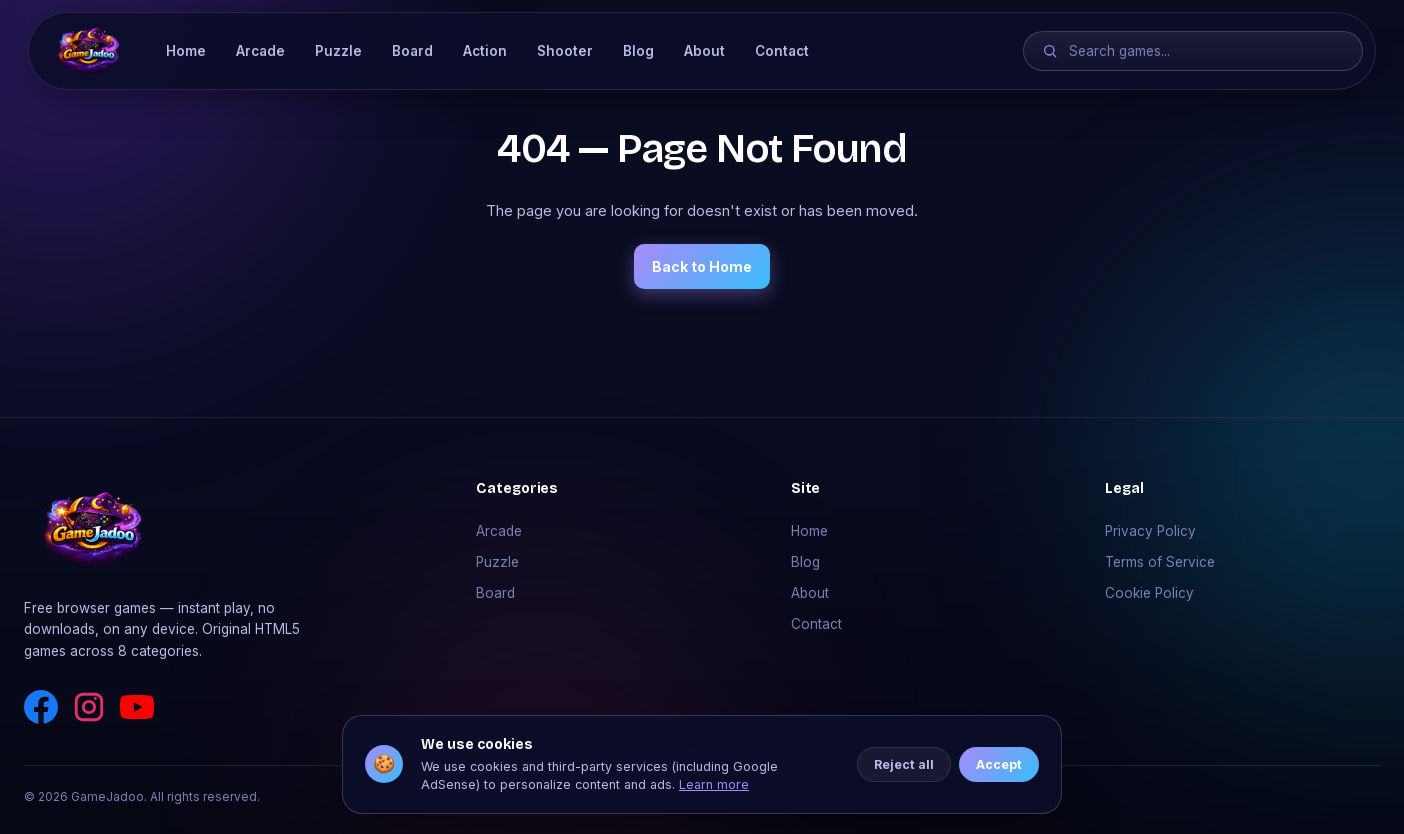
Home (186, 51)
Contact (782, 51)
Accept (999, 765)
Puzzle (338, 51)
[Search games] (1206, 51)
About (704, 51)
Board (412, 51)
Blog (638, 51)
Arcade (260, 51)
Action (485, 51)
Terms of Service (1160, 562)
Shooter (565, 51)
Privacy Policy (1150, 531)
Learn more (714, 785)
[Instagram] (89, 707)
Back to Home (702, 266)
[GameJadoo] (88, 51)
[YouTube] (137, 707)
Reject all (904, 765)
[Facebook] (41, 707)
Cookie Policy (1149, 593)
